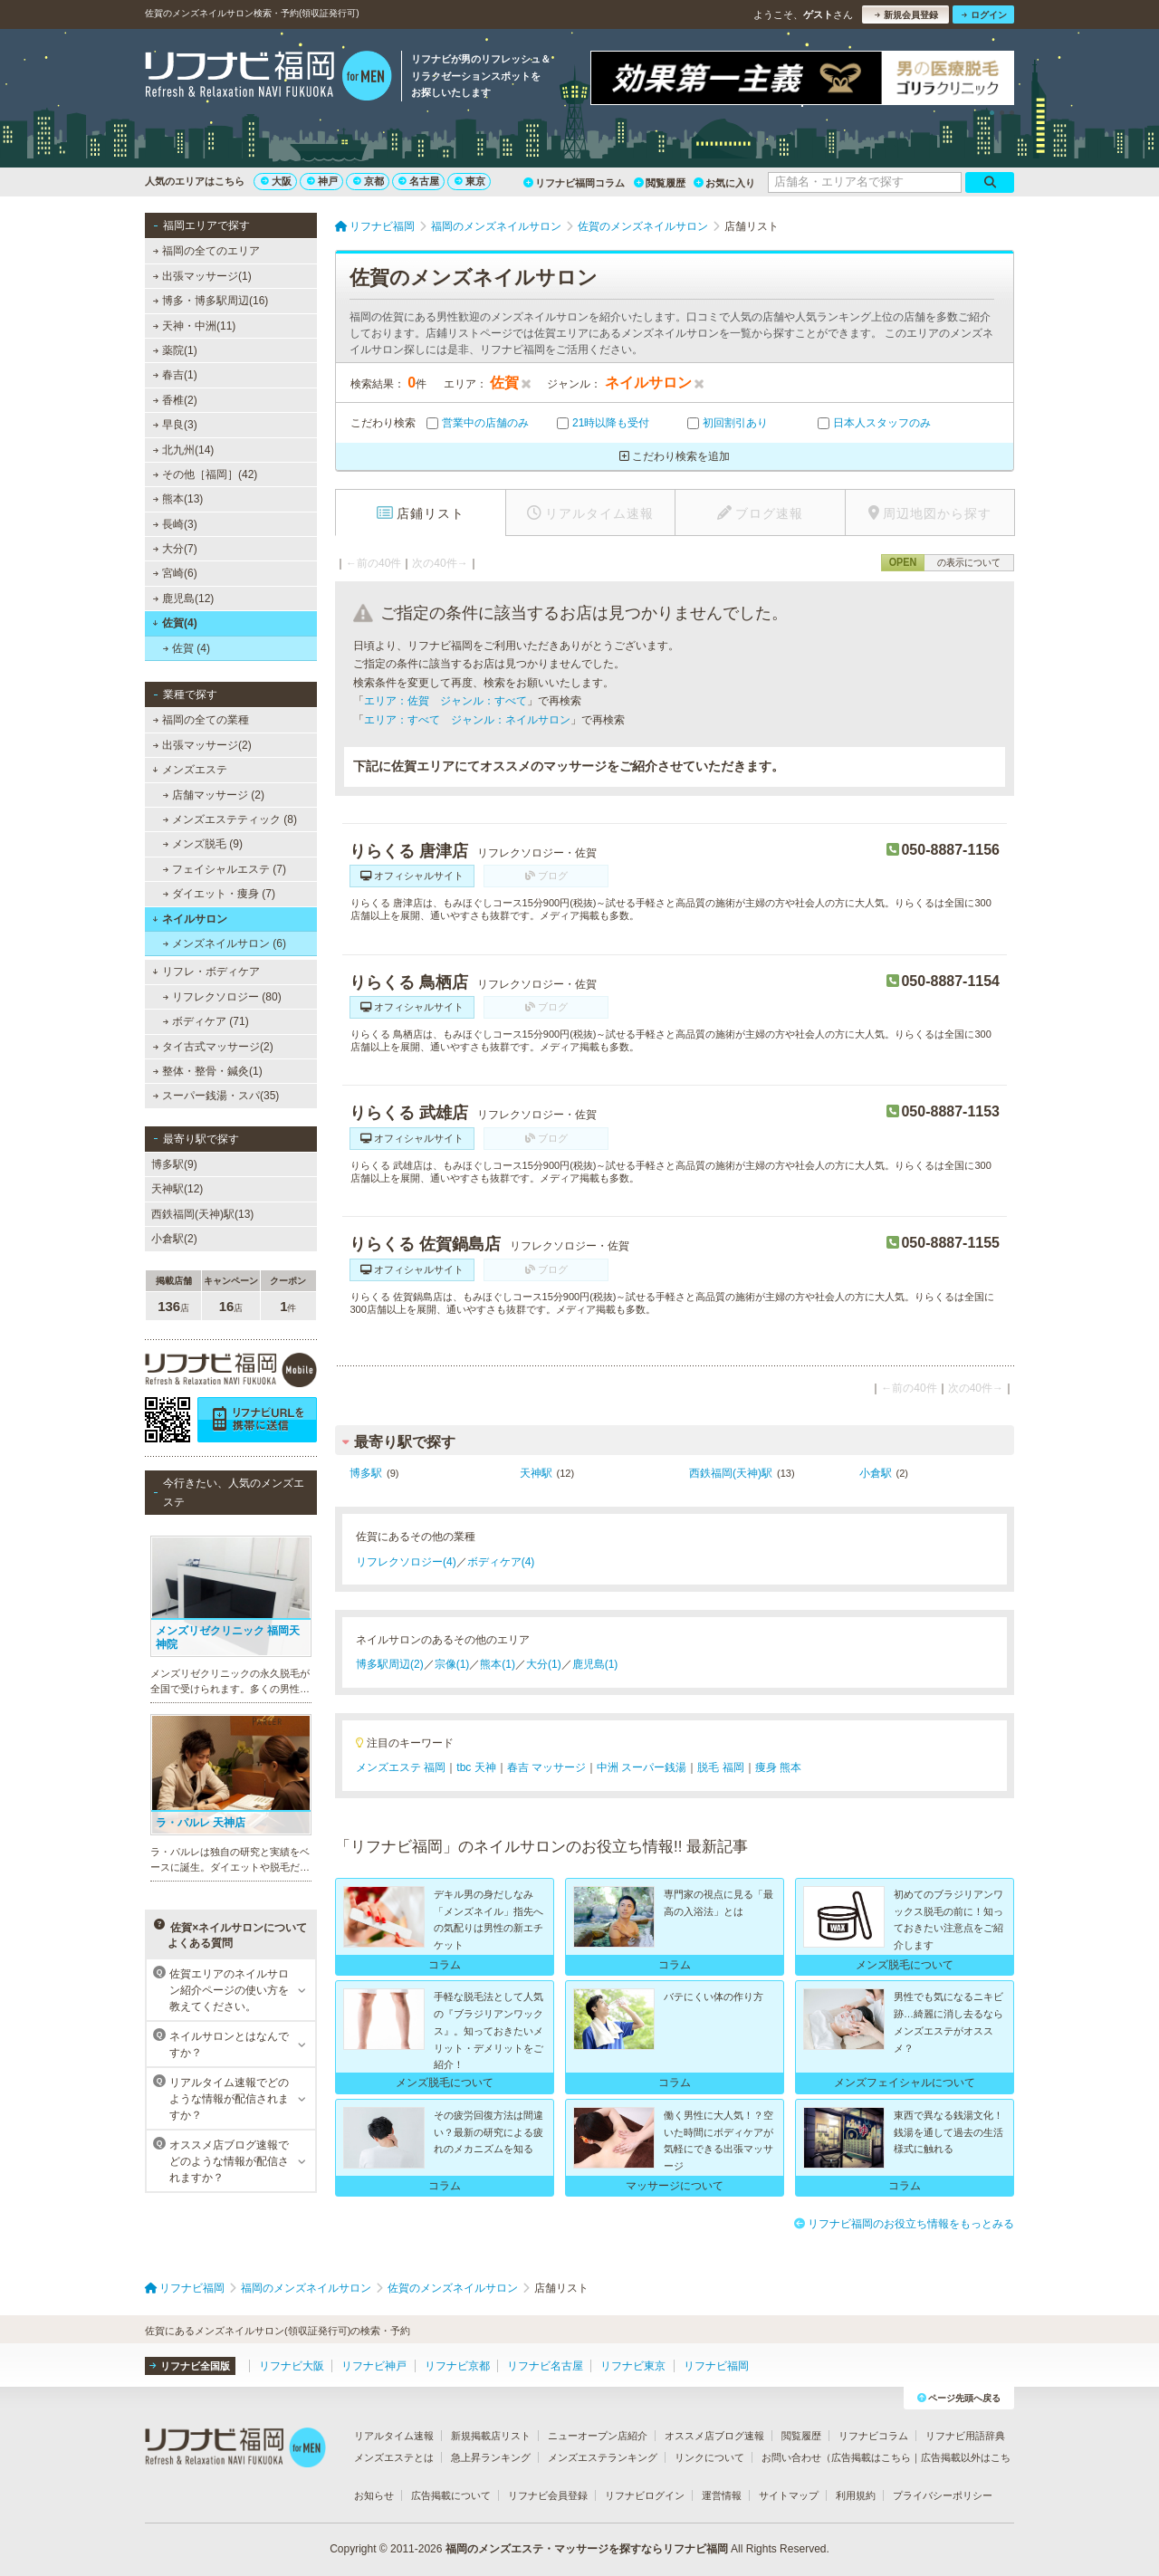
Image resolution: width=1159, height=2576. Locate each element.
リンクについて (709, 2457)
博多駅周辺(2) (390, 1664)
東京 (470, 181)
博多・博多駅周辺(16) (211, 300)
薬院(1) (175, 350)
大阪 (276, 181)
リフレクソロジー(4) (406, 1562)
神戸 (322, 181)
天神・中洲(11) (194, 326)
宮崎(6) (175, 573)
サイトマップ (789, 2495)
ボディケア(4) (501, 1562)
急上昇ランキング (491, 2457)
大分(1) (543, 1664)
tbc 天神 (475, 1767)
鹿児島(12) (184, 598)
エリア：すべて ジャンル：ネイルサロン (467, 719)
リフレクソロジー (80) (222, 997)
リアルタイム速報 (394, 2435)
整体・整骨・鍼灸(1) (208, 1071)
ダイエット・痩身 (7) (219, 893)
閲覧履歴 (659, 182)
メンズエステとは (394, 2457)
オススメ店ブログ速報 (714, 2435)
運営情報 (722, 2495)
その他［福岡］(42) (205, 474)
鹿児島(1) (595, 1664)
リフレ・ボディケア (206, 971)
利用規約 (856, 2495)
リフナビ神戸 (374, 2366)
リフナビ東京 (633, 2366)
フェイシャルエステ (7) (224, 869)
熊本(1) (497, 1664)
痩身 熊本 (778, 1767)
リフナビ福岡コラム (574, 182)
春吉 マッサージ (546, 1767)
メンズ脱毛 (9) (203, 844)
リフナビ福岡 (716, 2366)
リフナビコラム (873, 2435)
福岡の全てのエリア (206, 250)
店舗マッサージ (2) (213, 795)
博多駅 (366, 1473)
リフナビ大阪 (291, 2366)
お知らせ (374, 2495)
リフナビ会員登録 (548, 2495)
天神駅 (536, 1473)
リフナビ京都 (457, 2366)
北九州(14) (184, 450)
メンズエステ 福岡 (400, 1767)
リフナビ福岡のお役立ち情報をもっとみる (904, 2223)
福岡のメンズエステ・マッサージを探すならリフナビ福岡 (586, 2548)
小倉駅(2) (174, 1238)
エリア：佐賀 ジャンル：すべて (445, 700)
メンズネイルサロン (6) (224, 943)
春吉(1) (175, 375)
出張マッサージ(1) (202, 276)
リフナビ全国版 (189, 2366)
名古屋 (418, 181)
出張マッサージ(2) (202, 745)
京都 (368, 181)
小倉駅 (875, 1473)
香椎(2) (175, 400)
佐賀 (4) (186, 648)
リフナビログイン (645, 2495)
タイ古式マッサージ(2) (213, 1046)
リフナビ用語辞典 (965, 2435)
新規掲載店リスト (491, 2435)
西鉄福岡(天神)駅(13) (202, 1214)
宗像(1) (452, 1664)
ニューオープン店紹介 (597, 2435)
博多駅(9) (174, 1164)
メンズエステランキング (602, 2457)
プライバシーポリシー (942, 2495)
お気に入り (724, 182)
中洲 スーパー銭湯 (641, 1767)
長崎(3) (175, 524)
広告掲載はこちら (871, 2457)
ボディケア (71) (206, 1021)
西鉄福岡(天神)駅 (730, 1473)
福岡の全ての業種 (201, 719)
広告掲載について (451, 2495)
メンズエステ (189, 769)
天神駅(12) (177, 1189)
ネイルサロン (189, 919)
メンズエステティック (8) (230, 819)
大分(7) (175, 548)
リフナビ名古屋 (545, 2366)
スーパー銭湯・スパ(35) (216, 1095)
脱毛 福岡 (720, 1767)
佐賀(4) (174, 623)
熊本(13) (178, 499)
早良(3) (175, 424)
